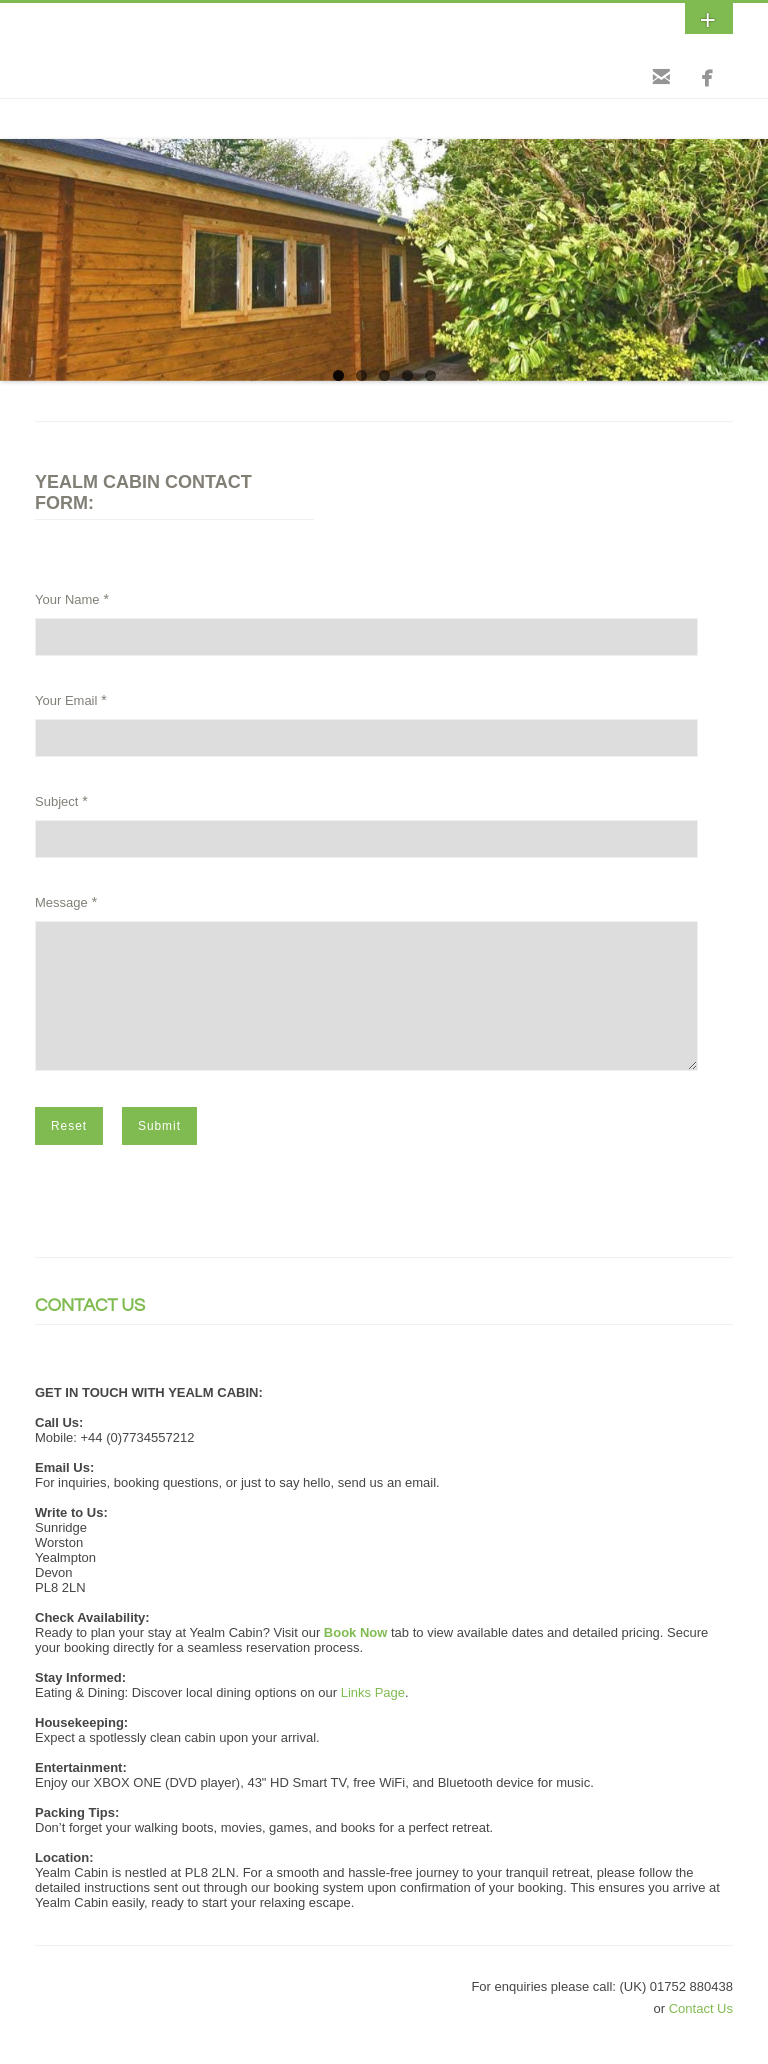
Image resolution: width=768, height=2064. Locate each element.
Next (753, 255)
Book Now (356, 1656)
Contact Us (701, 2032)
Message (61, 902)
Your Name (67, 599)
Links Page (373, 1716)
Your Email (66, 700)
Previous (15, 255)
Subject (56, 801)
